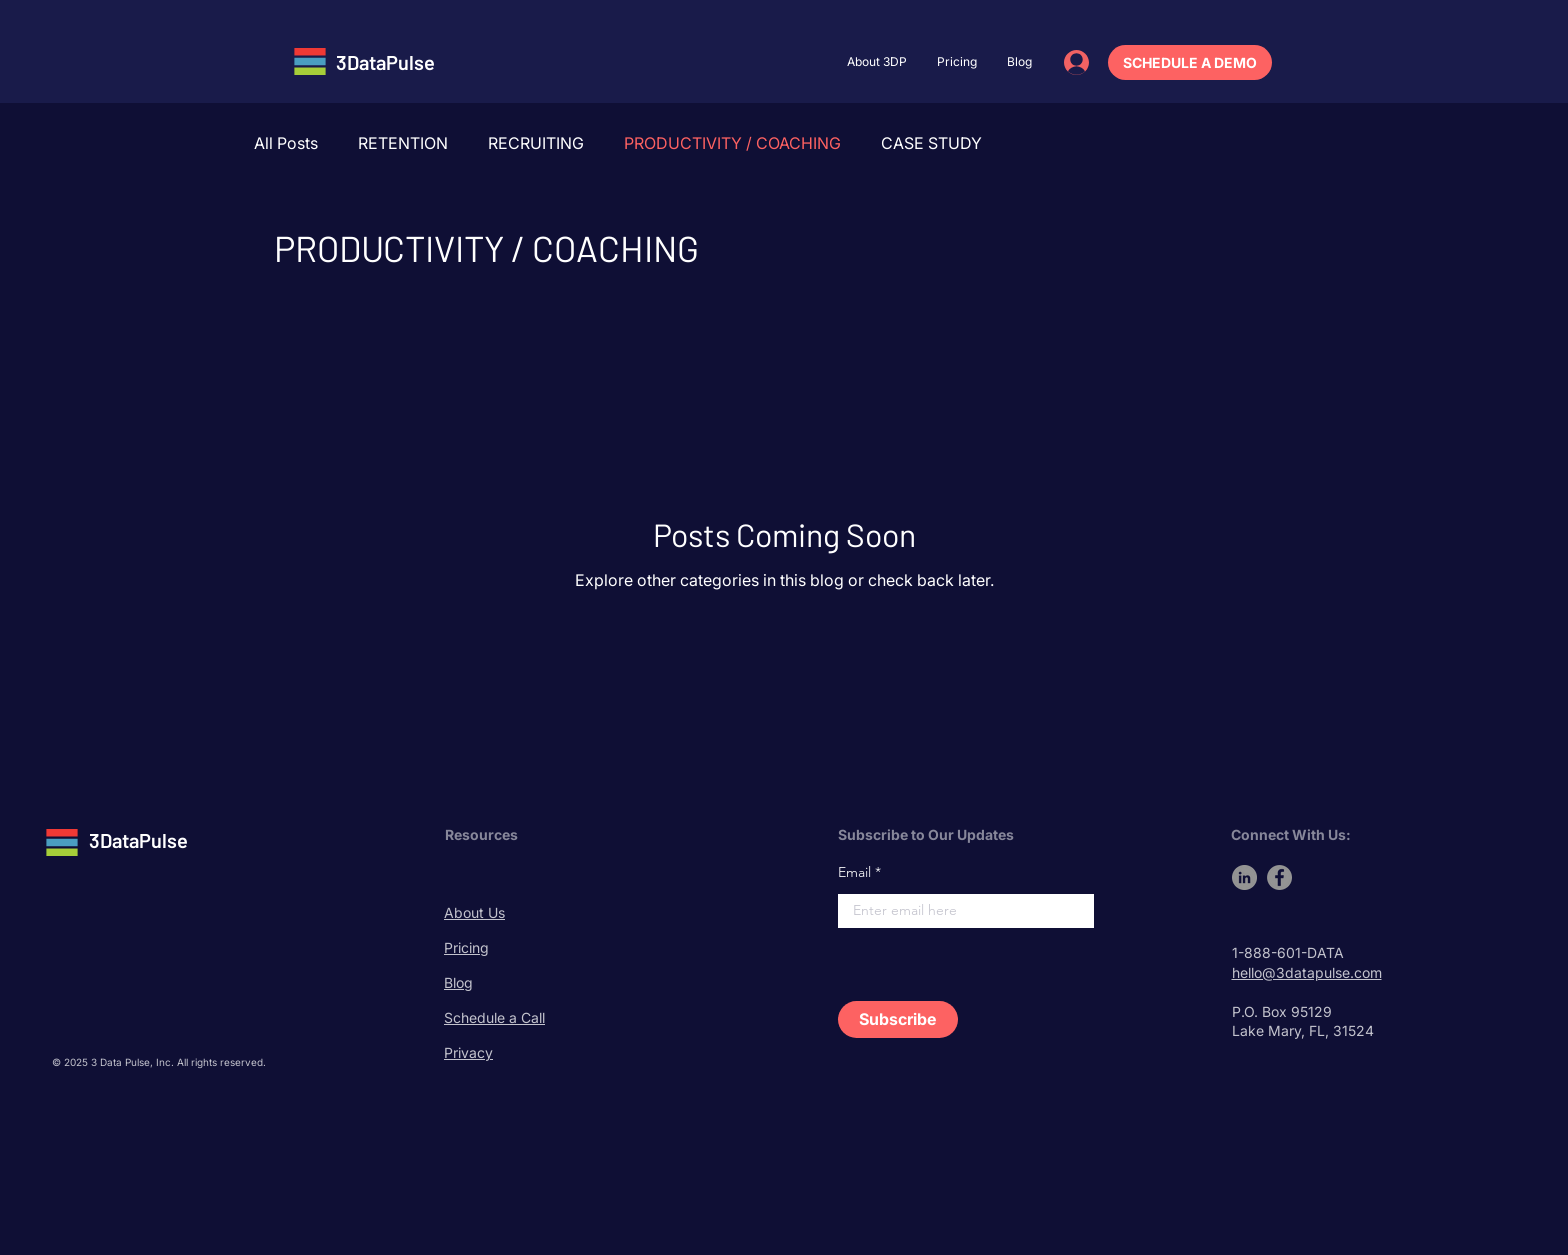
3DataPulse (385, 62)
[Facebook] (1279, 877)
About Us (474, 912)
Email (854, 872)
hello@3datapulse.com (1307, 972)
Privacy (468, 1052)
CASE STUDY (931, 143)
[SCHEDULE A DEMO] (1190, 62)
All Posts (286, 143)
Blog (458, 982)
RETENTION (403, 143)
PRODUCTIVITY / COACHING (732, 143)
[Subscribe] (898, 1019)
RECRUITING (536, 143)
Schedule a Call (494, 1017)
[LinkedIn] (1244, 877)
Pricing (466, 947)
